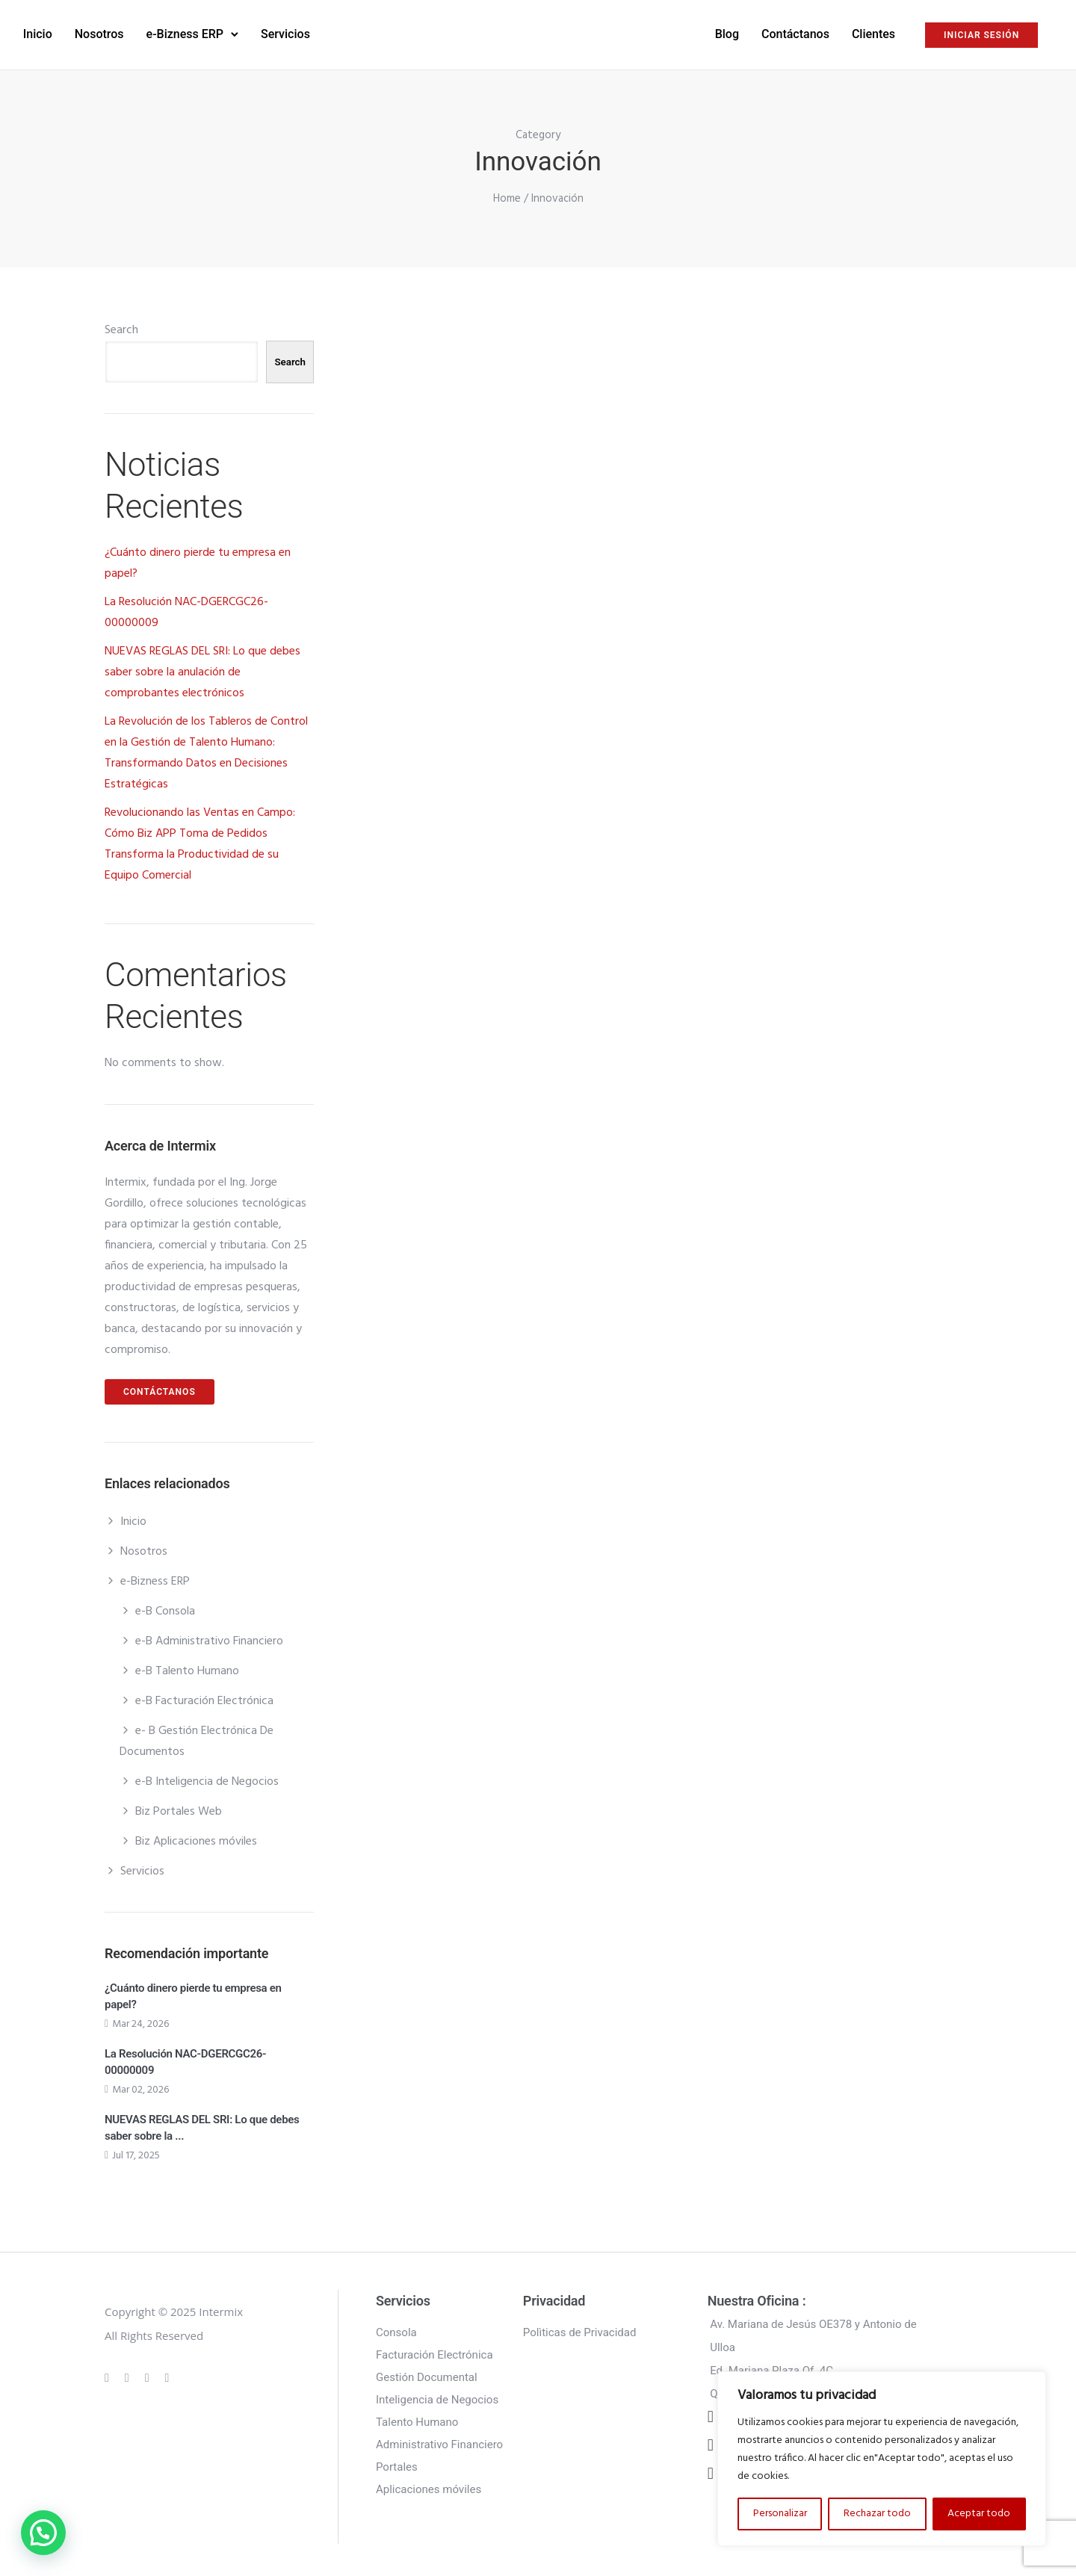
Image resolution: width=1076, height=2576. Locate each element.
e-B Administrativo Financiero (209, 1636)
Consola (396, 2327)
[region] (881, 2458)
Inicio (126, 31)
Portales (397, 2461)
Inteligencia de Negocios (437, 2394)
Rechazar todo (877, 2513)
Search (121, 325)
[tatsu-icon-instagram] (129, 2372)
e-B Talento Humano (187, 1666)
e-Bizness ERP (273, 31)
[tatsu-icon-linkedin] (149, 2372)
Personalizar (780, 2513)
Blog (637, 31)
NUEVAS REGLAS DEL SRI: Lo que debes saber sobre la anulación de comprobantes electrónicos (202, 667)
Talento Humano (417, 2417)
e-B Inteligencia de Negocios (207, 1776)
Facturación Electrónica (434, 2349)
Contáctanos (706, 31)
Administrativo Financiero (439, 2439)
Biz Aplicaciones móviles (196, 1836)
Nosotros (188, 31)
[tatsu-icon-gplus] (109, 2372)
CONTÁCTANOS (159, 1386)
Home (507, 193)
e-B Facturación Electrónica (204, 1696)
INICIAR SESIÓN (892, 32)
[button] (43, 2532)
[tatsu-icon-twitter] (167, 2372)
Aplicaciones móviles (428, 2484)
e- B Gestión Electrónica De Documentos (196, 1736)
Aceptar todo (978, 2513)
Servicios (374, 31)
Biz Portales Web (178, 1806)
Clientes (784, 31)
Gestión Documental (426, 2372)
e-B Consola (165, 1606)
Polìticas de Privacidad (580, 2327)
